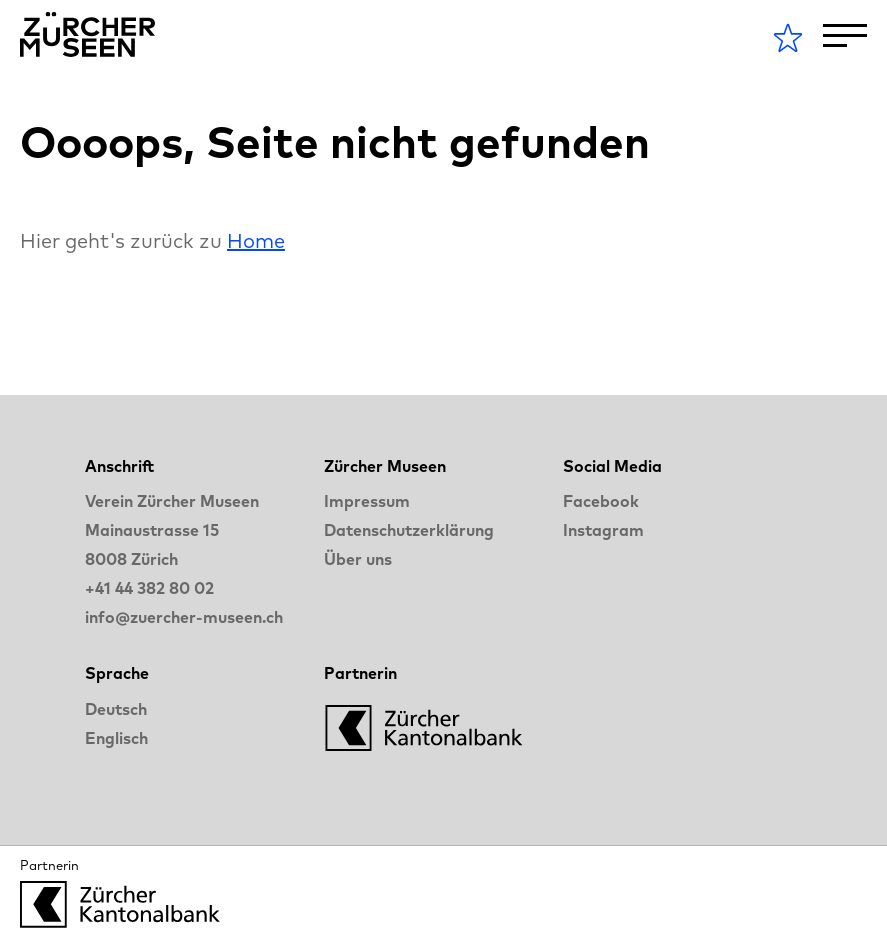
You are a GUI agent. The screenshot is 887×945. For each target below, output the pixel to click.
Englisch (116, 738)
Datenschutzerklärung (409, 530)
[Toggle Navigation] (845, 35)
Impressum (367, 501)
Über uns (358, 559)
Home (256, 240)
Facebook (601, 501)
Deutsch (116, 709)
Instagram (603, 530)
